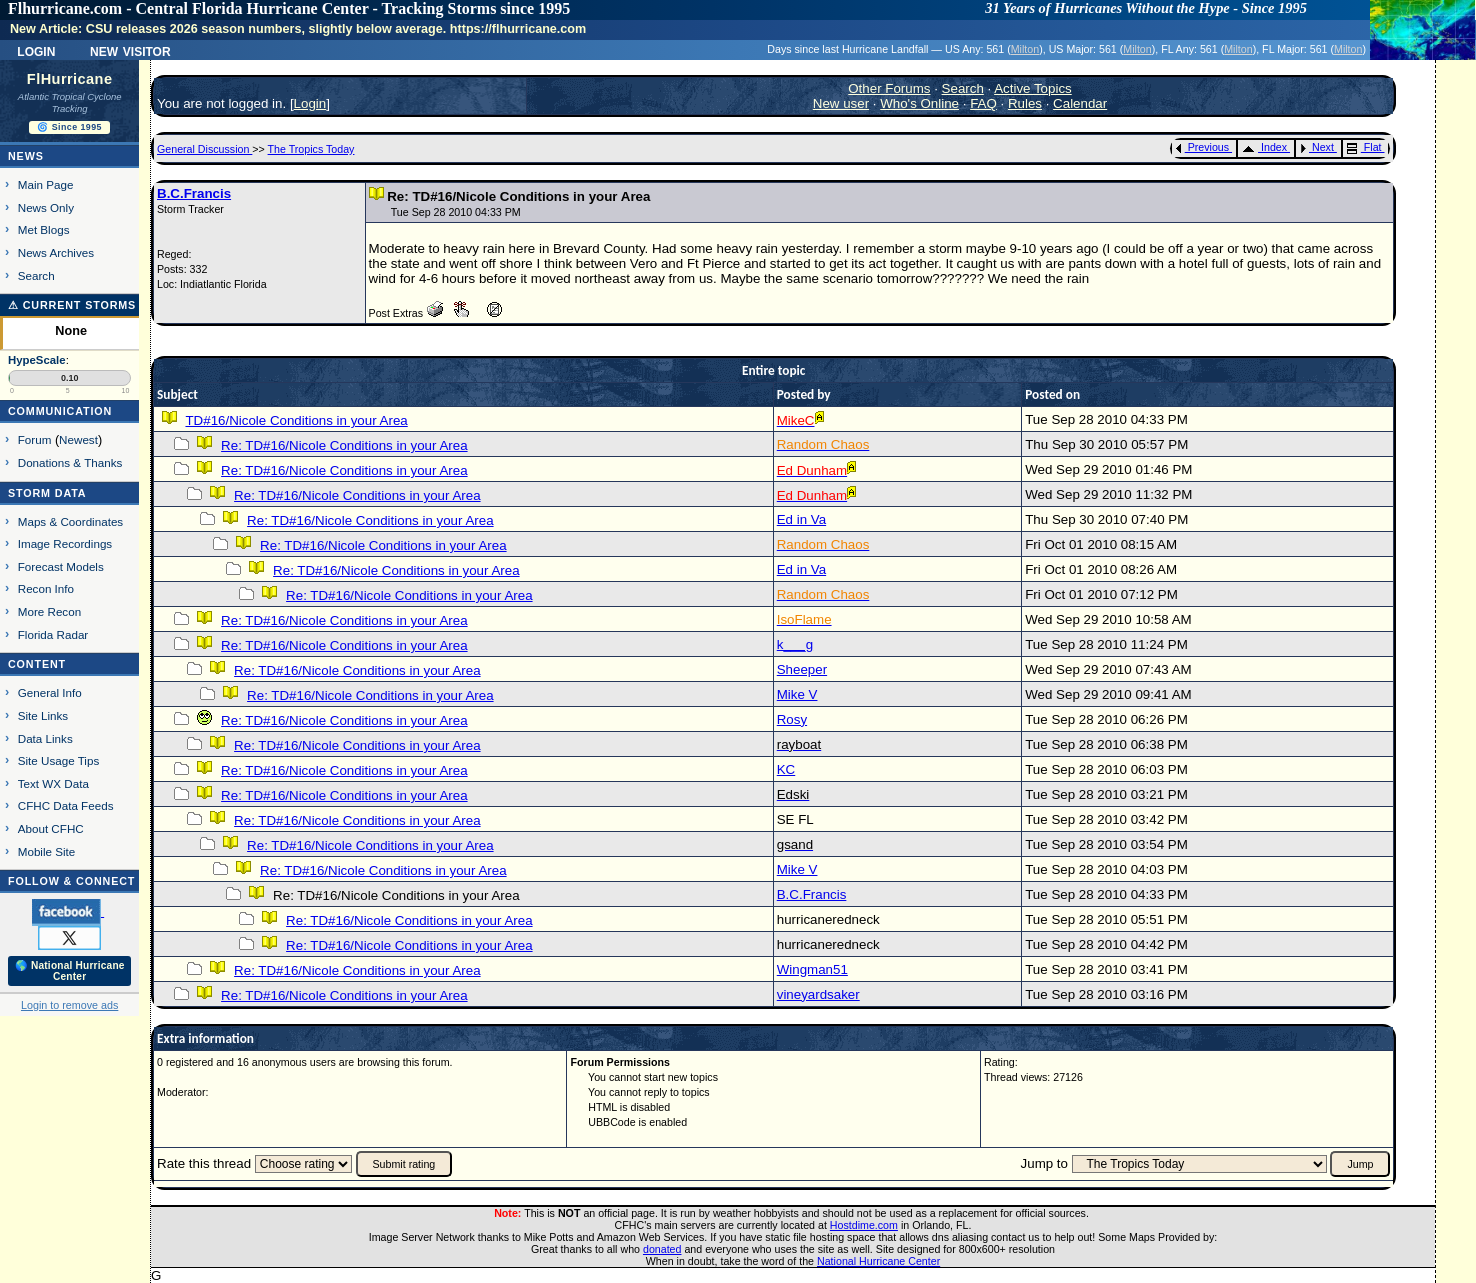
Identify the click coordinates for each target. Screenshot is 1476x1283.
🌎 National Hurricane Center (70, 971)
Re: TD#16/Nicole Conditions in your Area (344, 445)
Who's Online (919, 103)
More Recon (49, 611)
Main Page (46, 184)
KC (786, 769)
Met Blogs (44, 229)
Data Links (45, 738)
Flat (1364, 147)
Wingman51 (812, 969)
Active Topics (1033, 88)
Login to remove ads (69, 1005)
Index (1264, 147)
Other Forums (889, 88)
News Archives (56, 252)
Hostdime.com (864, 1225)
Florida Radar (53, 634)
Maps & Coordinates (70, 521)
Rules (1025, 103)
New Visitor (130, 50)
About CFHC (51, 828)
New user (841, 103)
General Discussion (204, 149)
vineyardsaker (818, 994)
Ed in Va (801, 519)
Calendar (1080, 103)
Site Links (43, 715)
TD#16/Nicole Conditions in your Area (296, 420)
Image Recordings (65, 543)
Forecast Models (61, 566)
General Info (50, 692)
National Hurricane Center (878, 1261)
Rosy (792, 719)
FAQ (983, 103)
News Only (46, 207)
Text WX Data (53, 783)
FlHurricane (70, 79)
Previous (1202, 147)
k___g (795, 644)
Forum (35, 439)
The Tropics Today (311, 149)
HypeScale (37, 360)
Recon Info (46, 588)
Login (36, 50)
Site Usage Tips (59, 760)
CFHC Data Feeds (66, 805)
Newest (78, 439)
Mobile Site (47, 851)
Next (1317, 147)
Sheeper (802, 669)
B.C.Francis (194, 193)
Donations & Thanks (70, 462)
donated (662, 1249)
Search (36, 275)
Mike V (797, 694)
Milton (1025, 49)
